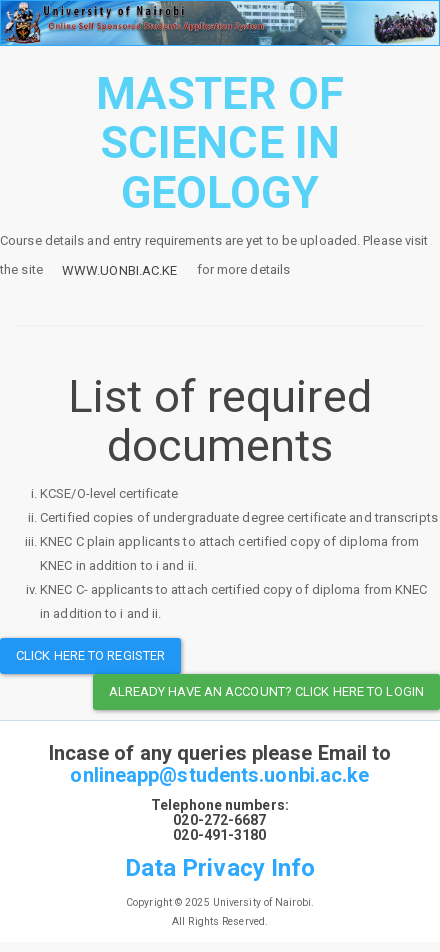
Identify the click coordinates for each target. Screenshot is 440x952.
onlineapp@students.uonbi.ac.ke (219, 775)
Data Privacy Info (220, 868)
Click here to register (90, 655)
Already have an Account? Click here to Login (266, 691)
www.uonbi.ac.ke (120, 270)
